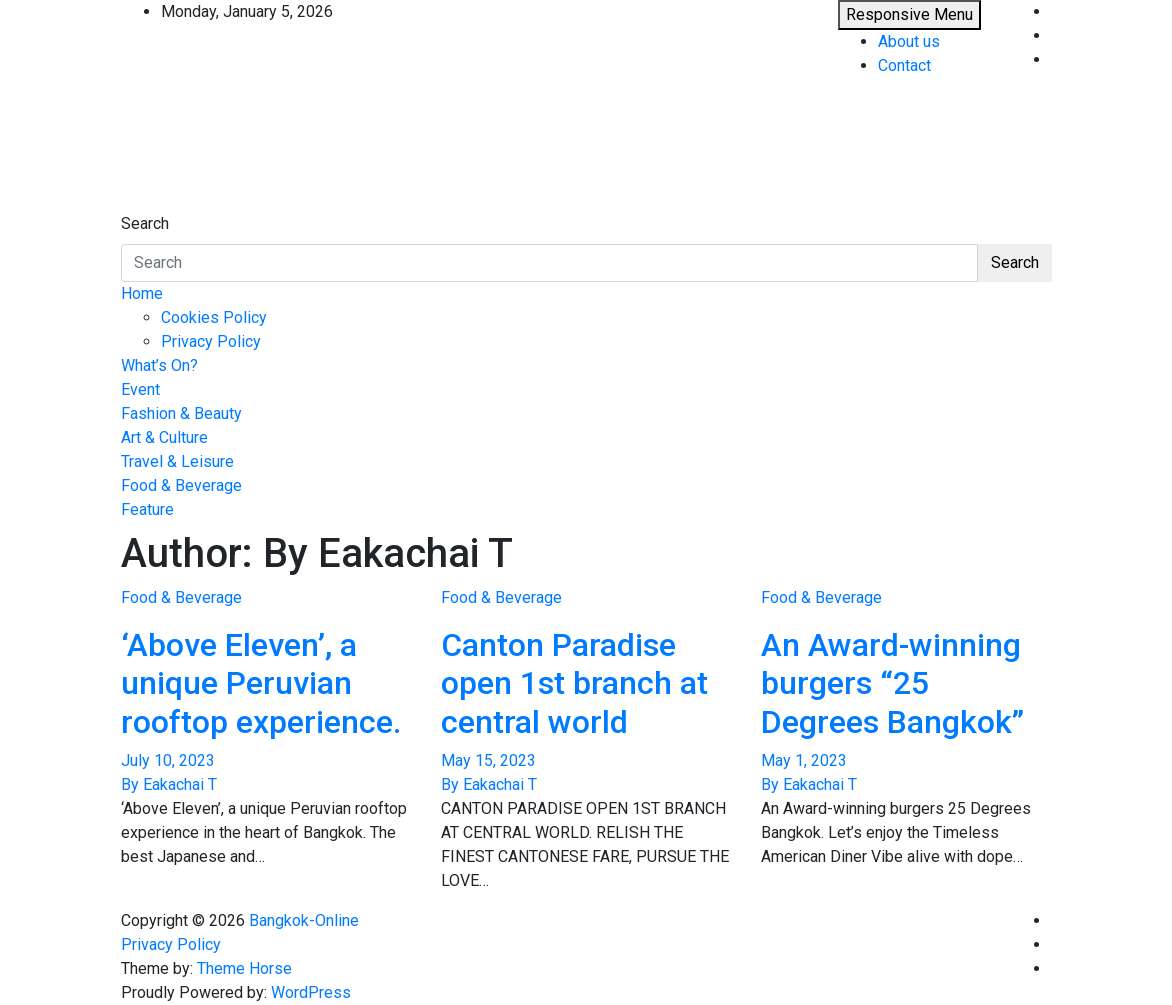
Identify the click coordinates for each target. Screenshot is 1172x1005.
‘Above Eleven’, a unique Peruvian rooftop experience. (261, 683)
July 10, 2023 (168, 760)
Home (142, 293)
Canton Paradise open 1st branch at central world (574, 683)
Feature (147, 509)
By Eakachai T (169, 784)
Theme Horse (244, 968)
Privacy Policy (211, 341)
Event (140, 389)
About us (909, 41)
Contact (904, 65)
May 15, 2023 (488, 760)
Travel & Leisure (177, 461)
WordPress (311, 992)
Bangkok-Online (304, 920)
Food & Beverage (181, 485)
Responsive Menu (909, 14)
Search (145, 223)
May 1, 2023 (804, 760)
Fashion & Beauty (181, 413)
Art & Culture (164, 437)
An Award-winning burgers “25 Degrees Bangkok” (892, 683)
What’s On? (159, 365)
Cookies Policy (214, 317)
